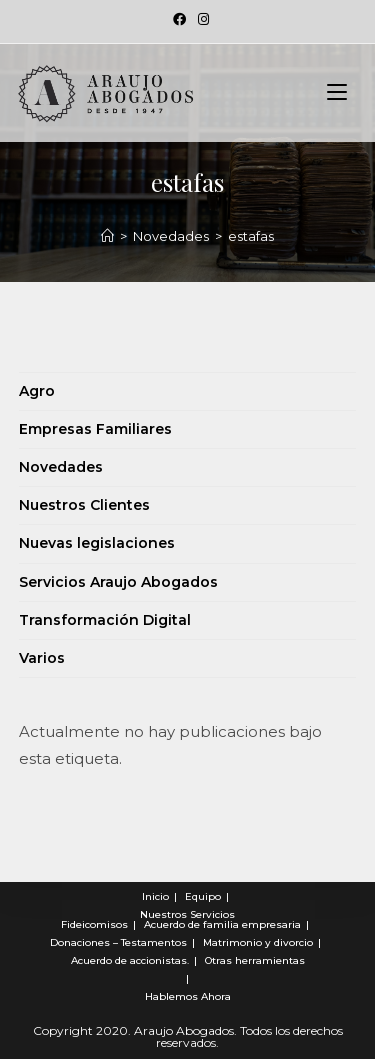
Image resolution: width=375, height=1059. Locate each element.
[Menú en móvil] (337, 93)
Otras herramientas (255, 960)
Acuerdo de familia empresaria (222, 924)
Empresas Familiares (95, 429)
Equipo (203, 896)
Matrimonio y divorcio (258, 942)
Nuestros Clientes (84, 505)
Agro (37, 391)
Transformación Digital (105, 620)
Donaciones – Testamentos (118, 942)
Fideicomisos (94, 924)
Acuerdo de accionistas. (130, 960)
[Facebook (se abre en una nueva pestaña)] (179, 19)
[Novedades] (107, 236)
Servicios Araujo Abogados (118, 582)
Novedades (61, 467)
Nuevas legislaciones (97, 543)
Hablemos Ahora (188, 996)
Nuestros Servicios (187, 914)
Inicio (155, 896)
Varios (42, 658)
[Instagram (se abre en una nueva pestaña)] (200, 19)
